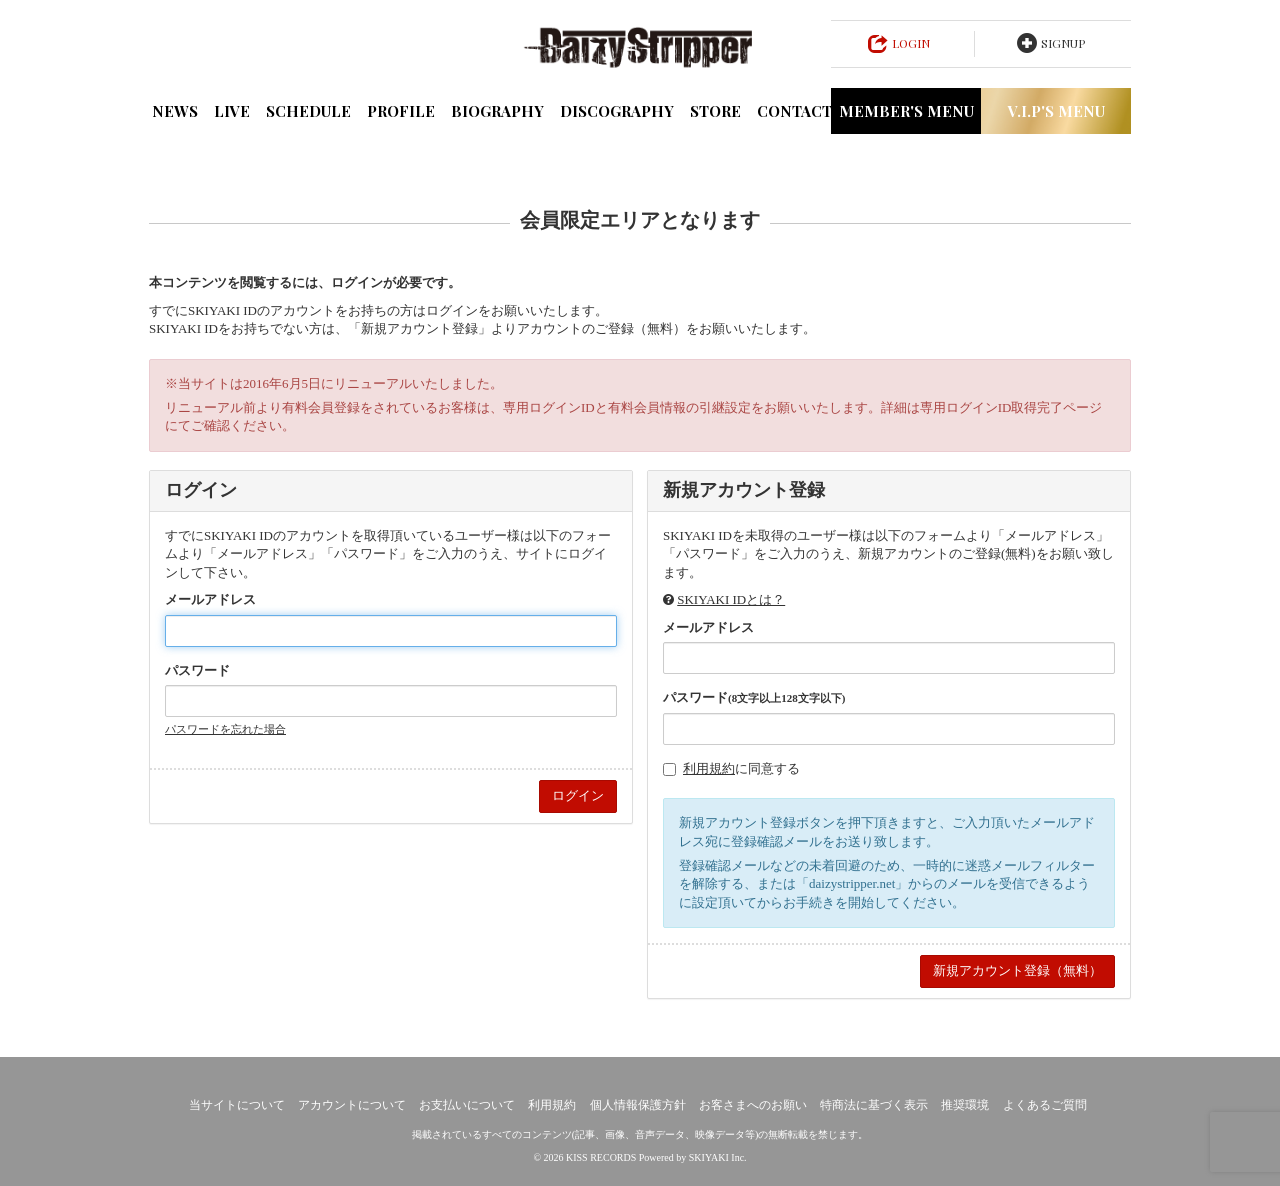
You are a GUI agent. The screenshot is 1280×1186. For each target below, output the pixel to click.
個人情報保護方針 (638, 1105)
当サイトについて (237, 1105)
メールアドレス (210, 599)
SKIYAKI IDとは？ (731, 599)
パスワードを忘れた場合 (225, 729)
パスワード (197, 670)
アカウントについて (352, 1105)
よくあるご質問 (1045, 1105)
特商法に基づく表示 (874, 1105)
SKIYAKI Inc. (718, 1157)
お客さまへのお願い (753, 1105)
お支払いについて (467, 1105)
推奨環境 (965, 1105)
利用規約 (709, 768)
